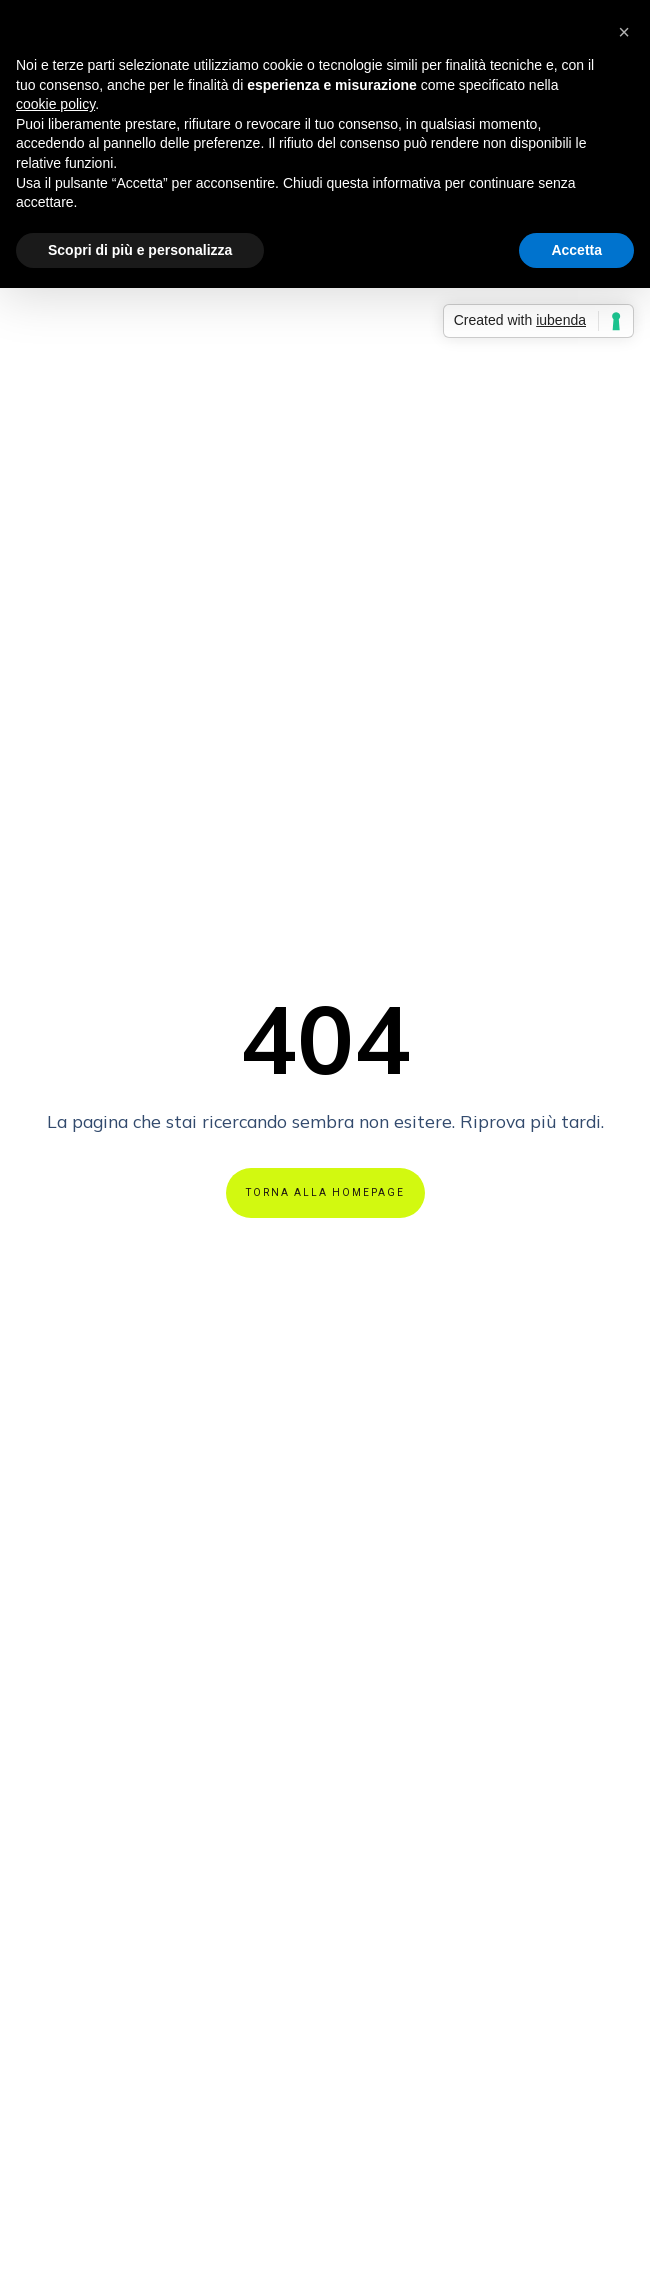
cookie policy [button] (55, 104)
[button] (624, 32)
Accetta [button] (576, 250)
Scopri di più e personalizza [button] (140, 250)
